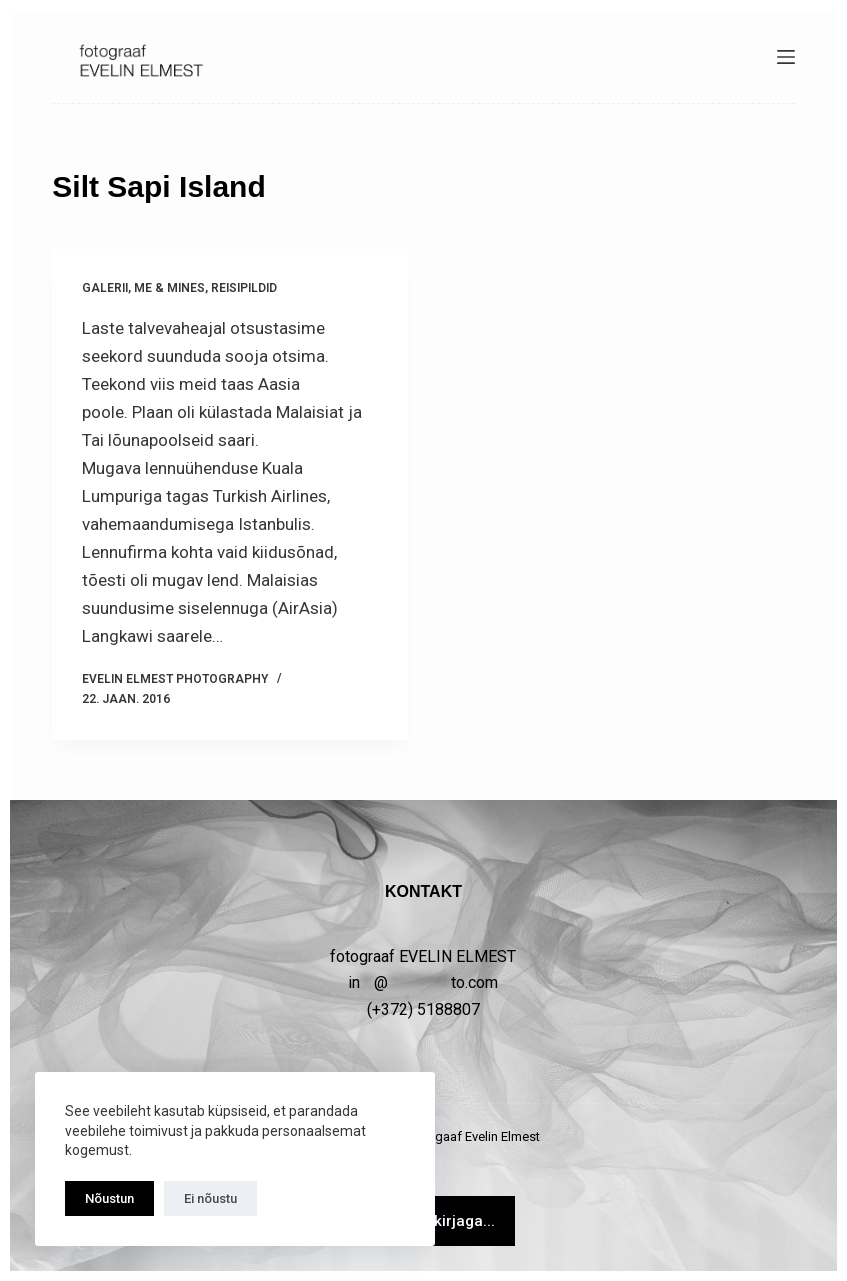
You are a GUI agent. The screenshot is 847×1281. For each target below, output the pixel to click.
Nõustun (109, 1198)
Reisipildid (244, 288)
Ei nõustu (210, 1198)
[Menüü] (786, 57)
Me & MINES (169, 288)
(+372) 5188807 (423, 1009)
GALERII (105, 288)
